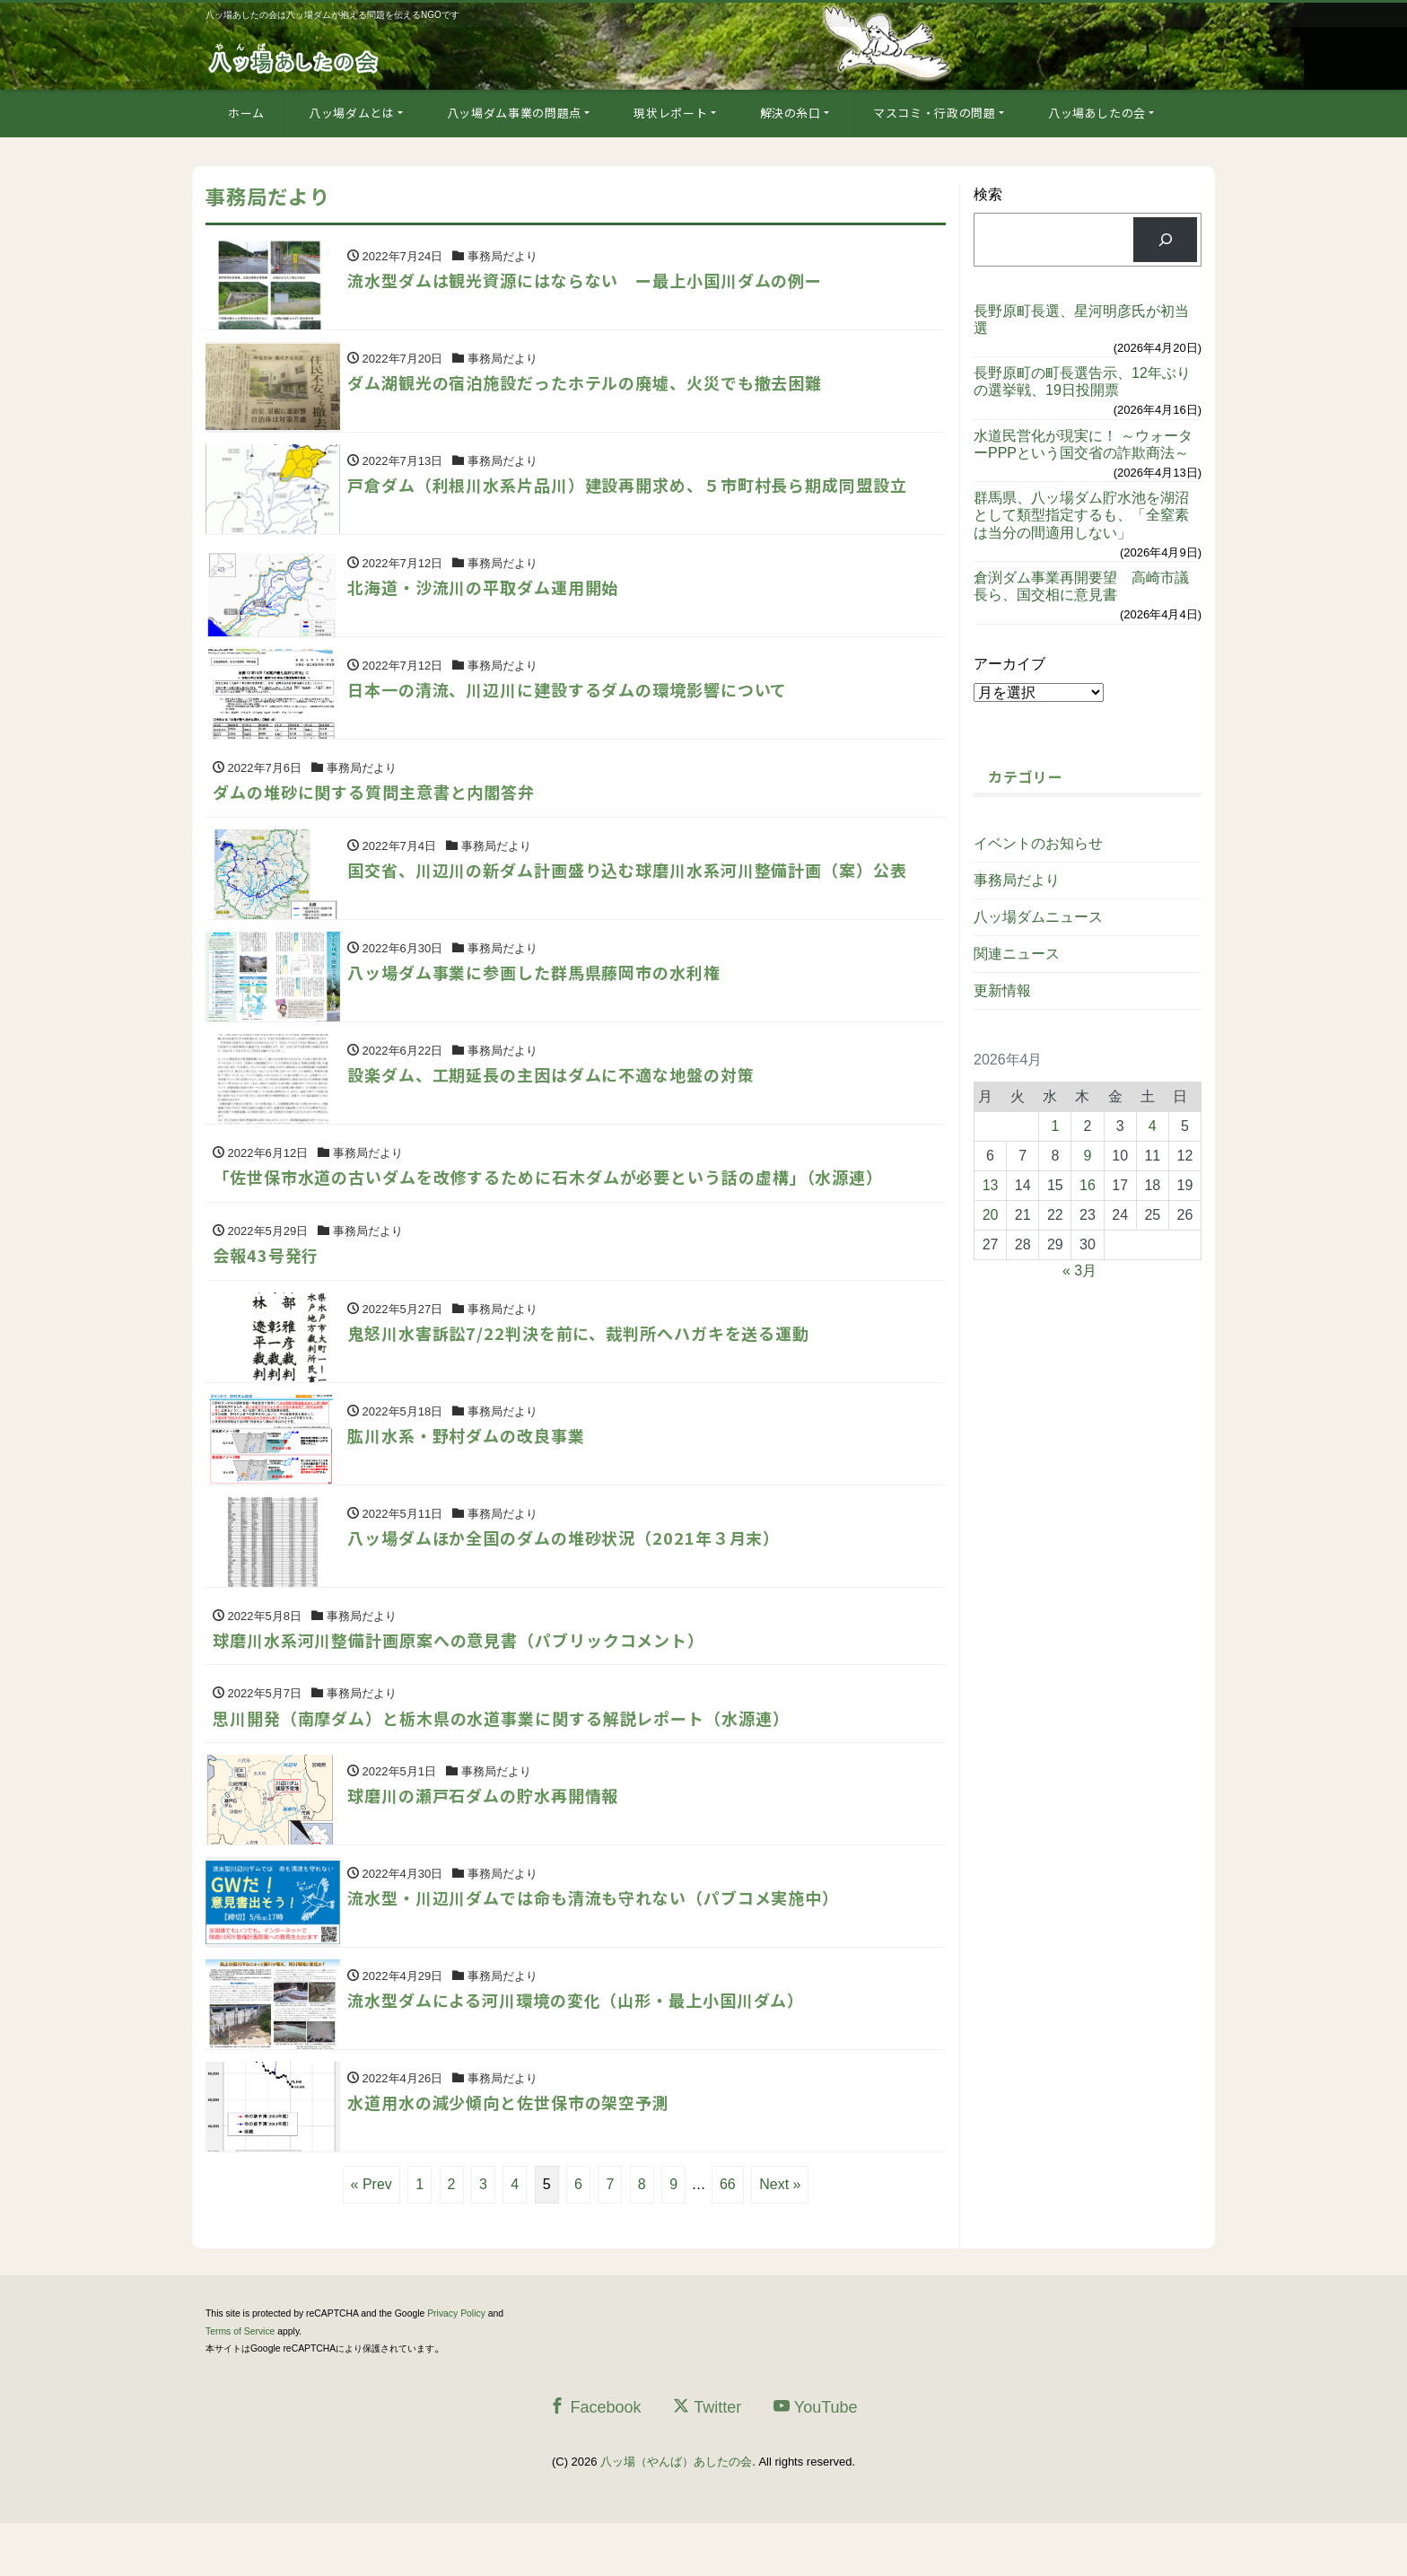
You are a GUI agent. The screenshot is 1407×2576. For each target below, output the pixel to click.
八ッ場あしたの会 (1097, 112)
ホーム (246, 112)
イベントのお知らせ (1038, 843)
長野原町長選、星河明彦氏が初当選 (1081, 319)
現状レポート (670, 112)
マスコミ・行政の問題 (934, 112)
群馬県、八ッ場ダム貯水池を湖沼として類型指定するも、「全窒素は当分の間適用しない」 (1081, 514)
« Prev (371, 2238)
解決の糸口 (790, 112)
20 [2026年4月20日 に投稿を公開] (991, 1214)
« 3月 (1079, 1270)
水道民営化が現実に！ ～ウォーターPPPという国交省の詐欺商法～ (1083, 444)
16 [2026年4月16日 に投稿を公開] (1087, 1185)
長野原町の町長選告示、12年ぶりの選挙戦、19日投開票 (1082, 381)
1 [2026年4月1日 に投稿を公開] (1055, 1126)
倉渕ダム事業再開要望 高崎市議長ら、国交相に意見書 (1081, 586)
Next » (779, 2238)
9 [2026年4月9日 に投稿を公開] (1088, 1155)
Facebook (595, 2460)
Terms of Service (240, 2384)
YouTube (815, 2460)
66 (728, 2238)
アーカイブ (1009, 663)
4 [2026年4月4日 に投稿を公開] (1153, 1126)
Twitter (707, 2460)
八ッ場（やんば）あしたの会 (676, 2515)
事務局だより (1017, 880)
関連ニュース (1017, 953)
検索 (988, 194)
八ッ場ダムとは (352, 112)
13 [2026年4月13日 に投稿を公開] (991, 1185)
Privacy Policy (456, 2367)
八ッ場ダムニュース (1038, 916)
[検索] (1165, 239)
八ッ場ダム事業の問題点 (514, 112)
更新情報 (1002, 990)
